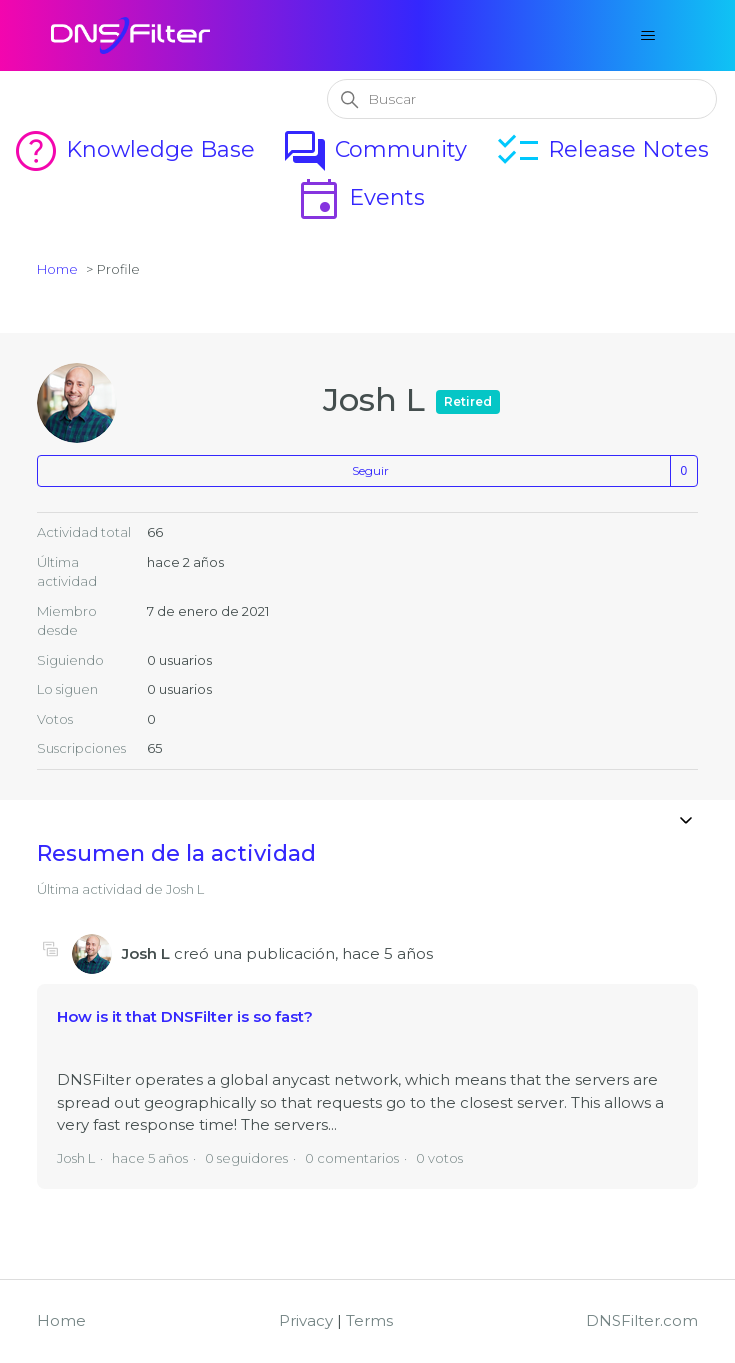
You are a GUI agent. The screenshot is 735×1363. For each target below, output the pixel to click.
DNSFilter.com (642, 1320)
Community (374, 149)
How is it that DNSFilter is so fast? (185, 1016)
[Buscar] (522, 99)
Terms (369, 1320)
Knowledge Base (133, 149)
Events (360, 197)
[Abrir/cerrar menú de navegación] (648, 36)
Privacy (306, 1320)
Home (57, 269)
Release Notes (601, 149)
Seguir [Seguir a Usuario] (370, 470)
